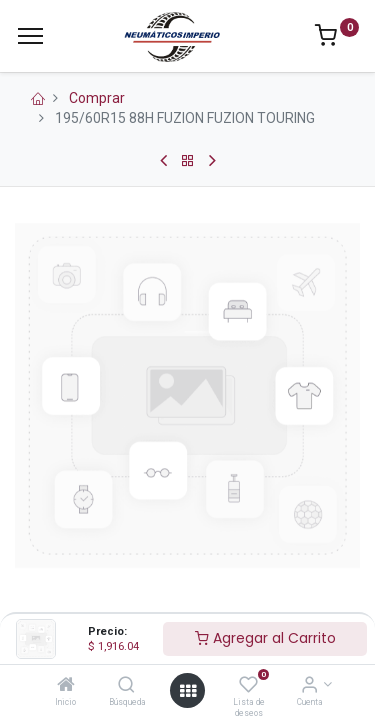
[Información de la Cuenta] (309, 686)
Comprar (97, 98)
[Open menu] (188, 691)
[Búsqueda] (126, 686)
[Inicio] (66, 686)
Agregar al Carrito (265, 638)
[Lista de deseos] (248, 686)
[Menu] (30, 36)
